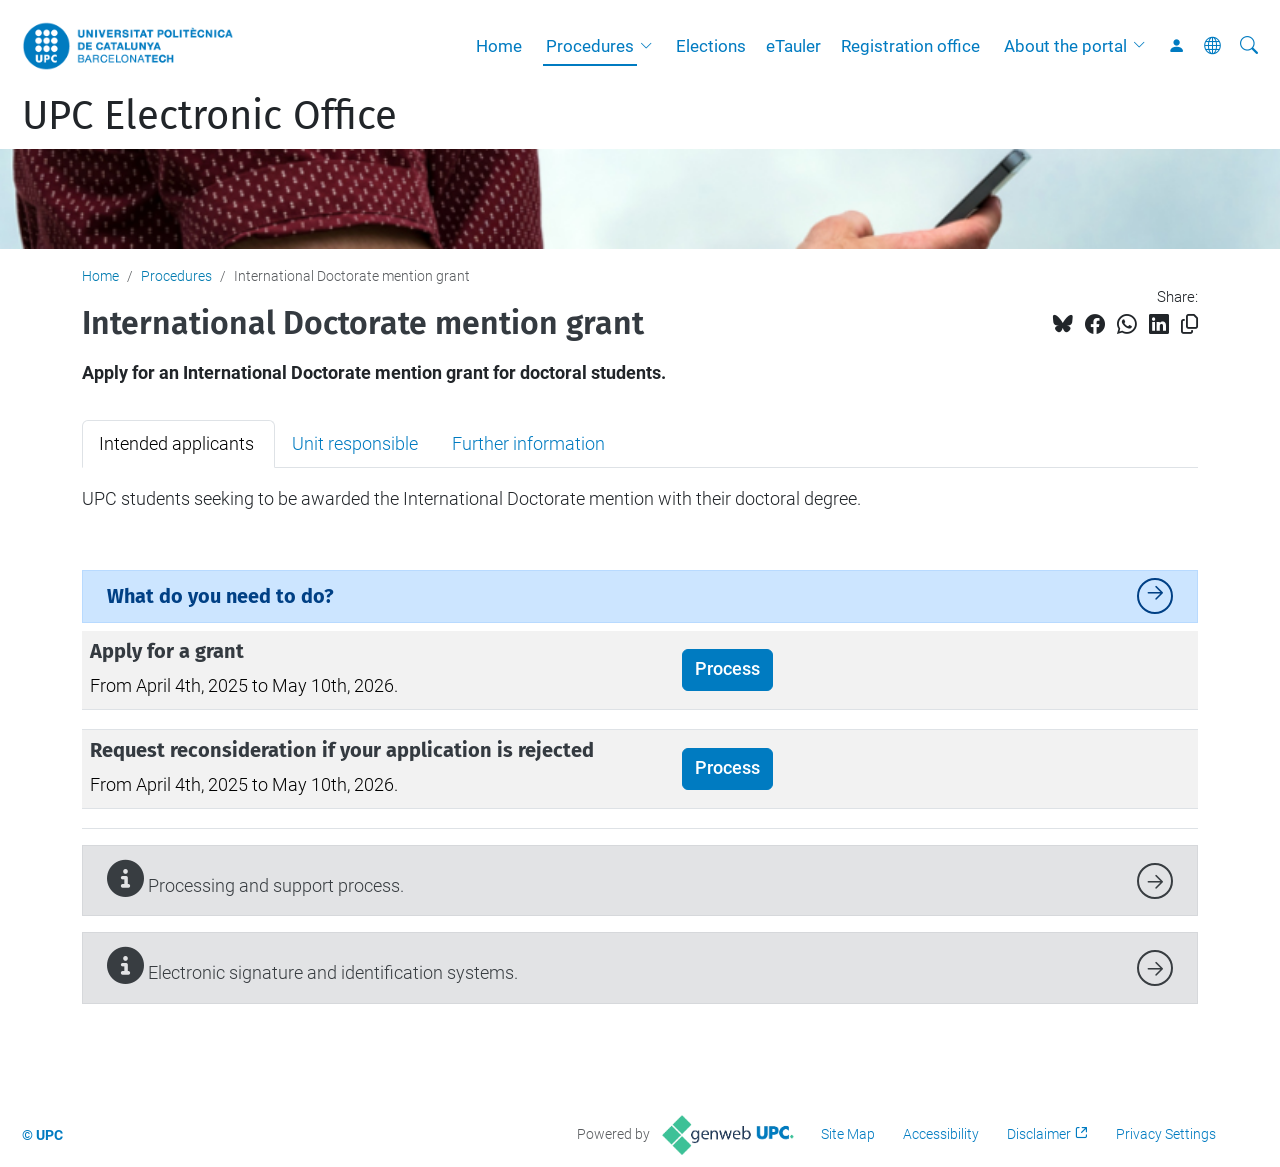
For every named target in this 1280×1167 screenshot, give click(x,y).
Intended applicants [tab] (178, 443)
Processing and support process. (255, 878)
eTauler (793, 46)
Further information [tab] (528, 443)
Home (499, 46)
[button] (651, 46)
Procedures (590, 46)
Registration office (910, 46)
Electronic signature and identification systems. (312, 965)
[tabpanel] (640, 499)
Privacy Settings (1166, 1134)
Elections (711, 46)
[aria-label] (1249, 46)
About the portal (1065, 46)
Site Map (848, 1134)
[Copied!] (1189, 324)
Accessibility (941, 1134)
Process (727, 669)
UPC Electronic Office (209, 116)
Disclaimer (1039, 1134)
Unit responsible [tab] (355, 443)
